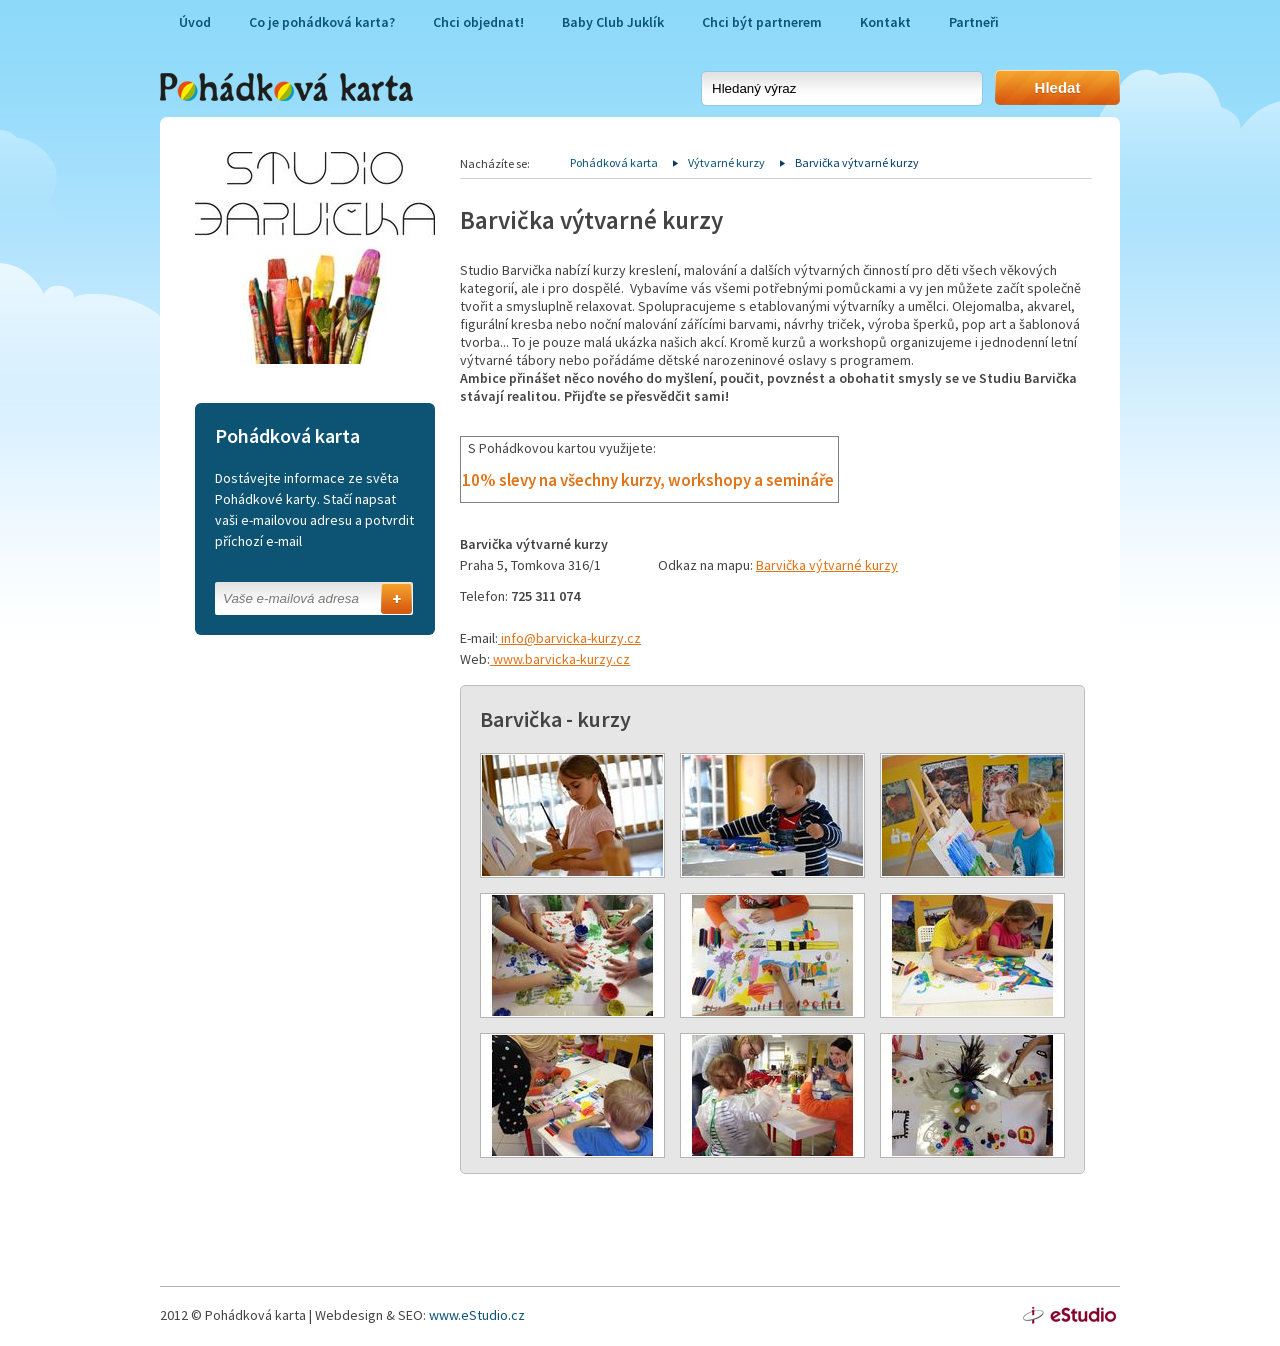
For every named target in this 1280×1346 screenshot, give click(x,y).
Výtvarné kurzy (726, 162)
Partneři (974, 22)
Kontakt (885, 22)
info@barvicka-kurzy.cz (569, 638)
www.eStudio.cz (477, 1315)
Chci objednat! (478, 22)
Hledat (1058, 87)
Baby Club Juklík (613, 22)
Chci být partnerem (762, 22)
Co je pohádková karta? (322, 22)
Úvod (195, 22)
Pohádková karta (614, 162)
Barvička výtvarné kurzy (827, 565)
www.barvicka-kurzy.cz (560, 659)
